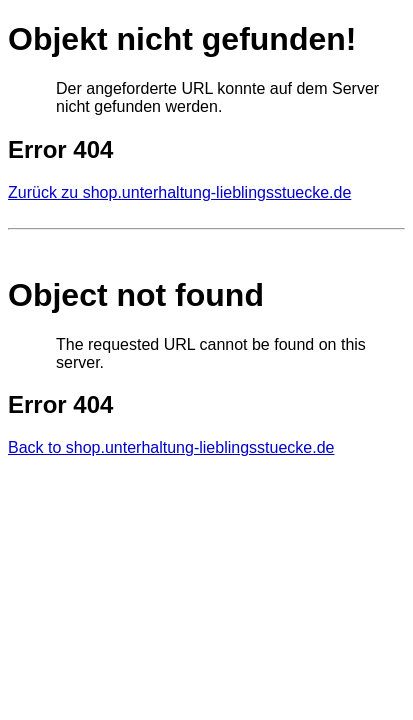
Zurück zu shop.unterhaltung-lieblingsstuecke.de (179, 192)
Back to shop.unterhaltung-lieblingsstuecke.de (171, 447)
